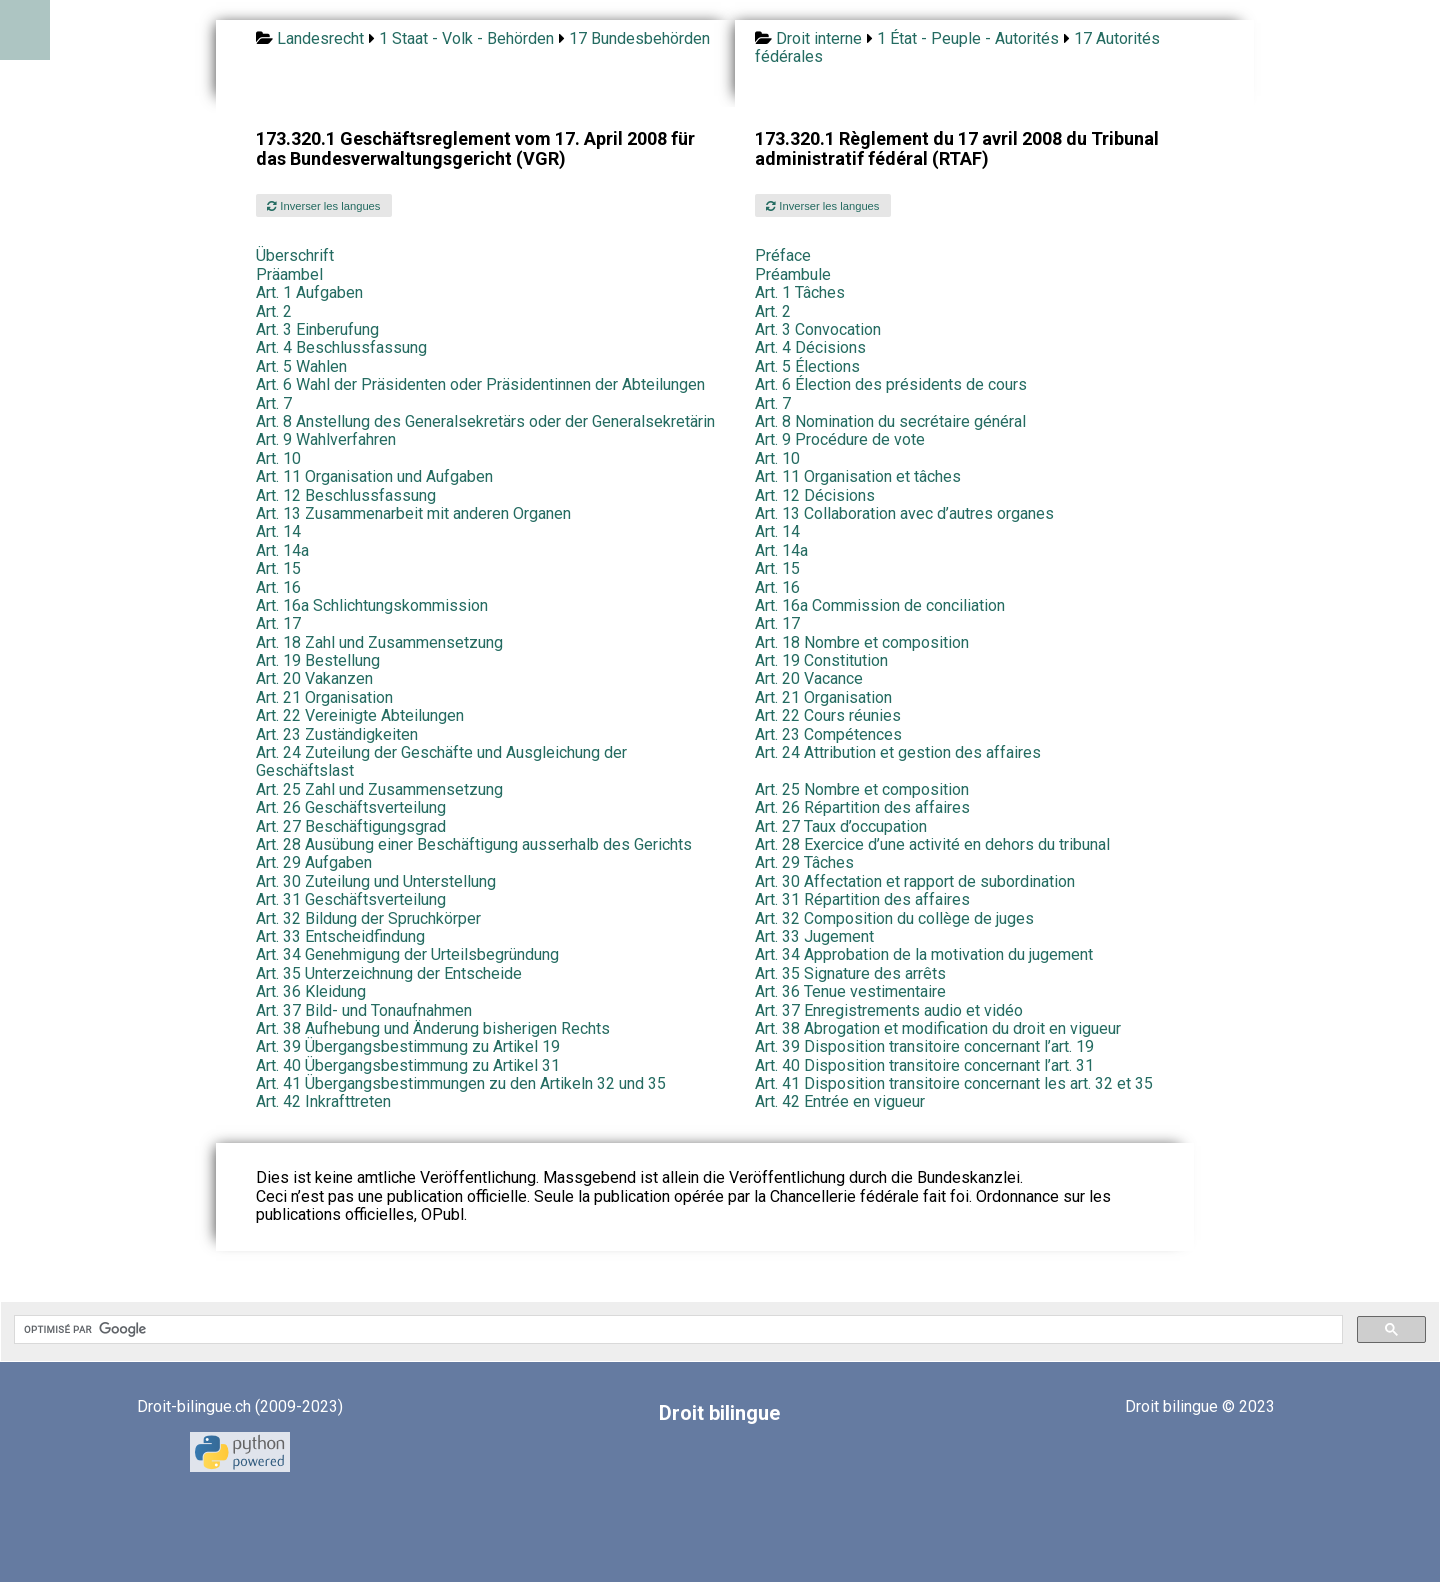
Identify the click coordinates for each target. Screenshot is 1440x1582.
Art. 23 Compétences (828, 734)
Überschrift (295, 255)
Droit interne (819, 38)
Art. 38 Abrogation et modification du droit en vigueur (938, 1028)
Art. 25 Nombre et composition (862, 789)
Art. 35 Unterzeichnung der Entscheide (389, 973)
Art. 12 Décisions (815, 495)
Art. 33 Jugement (814, 936)
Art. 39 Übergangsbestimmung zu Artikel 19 (408, 1046)
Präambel (289, 274)
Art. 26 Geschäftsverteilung (351, 807)
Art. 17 (278, 623)
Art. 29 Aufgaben (314, 862)
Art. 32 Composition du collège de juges (894, 918)
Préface (783, 255)
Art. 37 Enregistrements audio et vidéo (889, 1010)
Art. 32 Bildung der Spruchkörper (368, 918)
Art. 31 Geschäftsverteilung (351, 899)
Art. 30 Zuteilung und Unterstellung (376, 881)
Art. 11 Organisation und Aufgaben (374, 476)
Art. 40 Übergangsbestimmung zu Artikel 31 (408, 1065)
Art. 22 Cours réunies (828, 715)
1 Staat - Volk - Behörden (466, 38)
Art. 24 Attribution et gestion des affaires (898, 752)
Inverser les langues (323, 206)
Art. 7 (274, 403)
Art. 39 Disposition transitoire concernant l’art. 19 (924, 1046)
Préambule (793, 274)
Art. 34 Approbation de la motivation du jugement (924, 954)
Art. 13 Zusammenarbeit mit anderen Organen (413, 513)
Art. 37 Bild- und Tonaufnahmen (364, 1010)
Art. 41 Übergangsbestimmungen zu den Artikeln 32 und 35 (461, 1083)
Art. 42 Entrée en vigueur (840, 1101)
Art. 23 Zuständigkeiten (337, 734)
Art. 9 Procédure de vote (840, 439)
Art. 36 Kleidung (311, 991)
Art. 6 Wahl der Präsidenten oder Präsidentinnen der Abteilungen (480, 384)
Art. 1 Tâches (800, 292)
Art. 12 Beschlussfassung (346, 495)
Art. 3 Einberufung (317, 329)
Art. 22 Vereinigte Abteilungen (360, 715)
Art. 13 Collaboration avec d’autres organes (904, 513)
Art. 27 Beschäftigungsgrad (351, 826)
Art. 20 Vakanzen (314, 678)
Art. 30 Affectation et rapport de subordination (915, 881)
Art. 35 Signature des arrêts (850, 973)
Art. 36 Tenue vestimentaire (850, 991)
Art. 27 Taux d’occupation (841, 826)
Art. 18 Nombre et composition (862, 642)
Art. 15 (278, 568)
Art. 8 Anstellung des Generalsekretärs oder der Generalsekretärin (485, 421)
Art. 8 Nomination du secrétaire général (890, 421)
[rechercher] (676, 1330)
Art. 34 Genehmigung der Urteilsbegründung (407, 954)
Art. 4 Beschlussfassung (341, 347)
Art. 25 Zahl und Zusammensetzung (379, 789)
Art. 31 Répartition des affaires (862, 899)
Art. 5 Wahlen (301, 366)
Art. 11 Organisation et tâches (858, 476)
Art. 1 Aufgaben (309, 292)
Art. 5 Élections (807, 366)
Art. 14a (282, 550)
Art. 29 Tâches (804, 862)
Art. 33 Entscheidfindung (340, 936)
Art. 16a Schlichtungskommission (372, 605)
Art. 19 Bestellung (318, 660)
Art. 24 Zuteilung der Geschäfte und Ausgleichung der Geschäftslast (441, 761)
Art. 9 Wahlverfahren (326, 439)
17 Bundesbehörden (639, 38)
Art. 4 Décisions (810, 347)
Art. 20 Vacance (809, 678)
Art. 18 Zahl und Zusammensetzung (379, 642)
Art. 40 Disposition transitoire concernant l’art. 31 (924, 1065)
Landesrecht (320, 38)
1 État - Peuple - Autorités (968, 38)
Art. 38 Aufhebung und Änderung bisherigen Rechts (433, 1028)
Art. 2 (274, 311)
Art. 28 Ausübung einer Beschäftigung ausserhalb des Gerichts (474, 844)
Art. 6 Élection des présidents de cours (891, 384)
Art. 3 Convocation (818, 329)
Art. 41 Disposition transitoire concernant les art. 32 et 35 (954, 1083)
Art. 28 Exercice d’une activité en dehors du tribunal (932, 844)
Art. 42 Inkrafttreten (323, 1101)
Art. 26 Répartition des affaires (862, 807)
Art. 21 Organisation (324, 697)
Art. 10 (278, 458)
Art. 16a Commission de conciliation (880, 605)
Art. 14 (278, 531)
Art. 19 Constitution (821, 660)
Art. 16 (278, 587)
